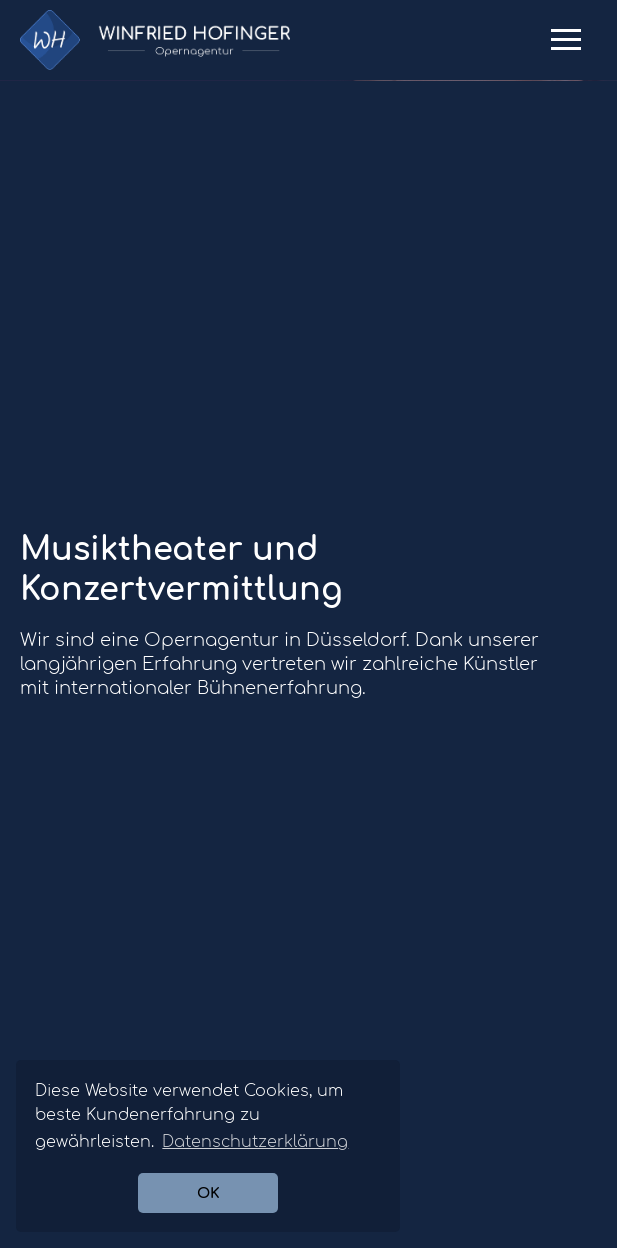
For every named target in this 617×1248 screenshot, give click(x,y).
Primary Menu (566, 47)
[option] (308, 80)
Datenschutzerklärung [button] (255, 1142)
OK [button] (208, 1193)
